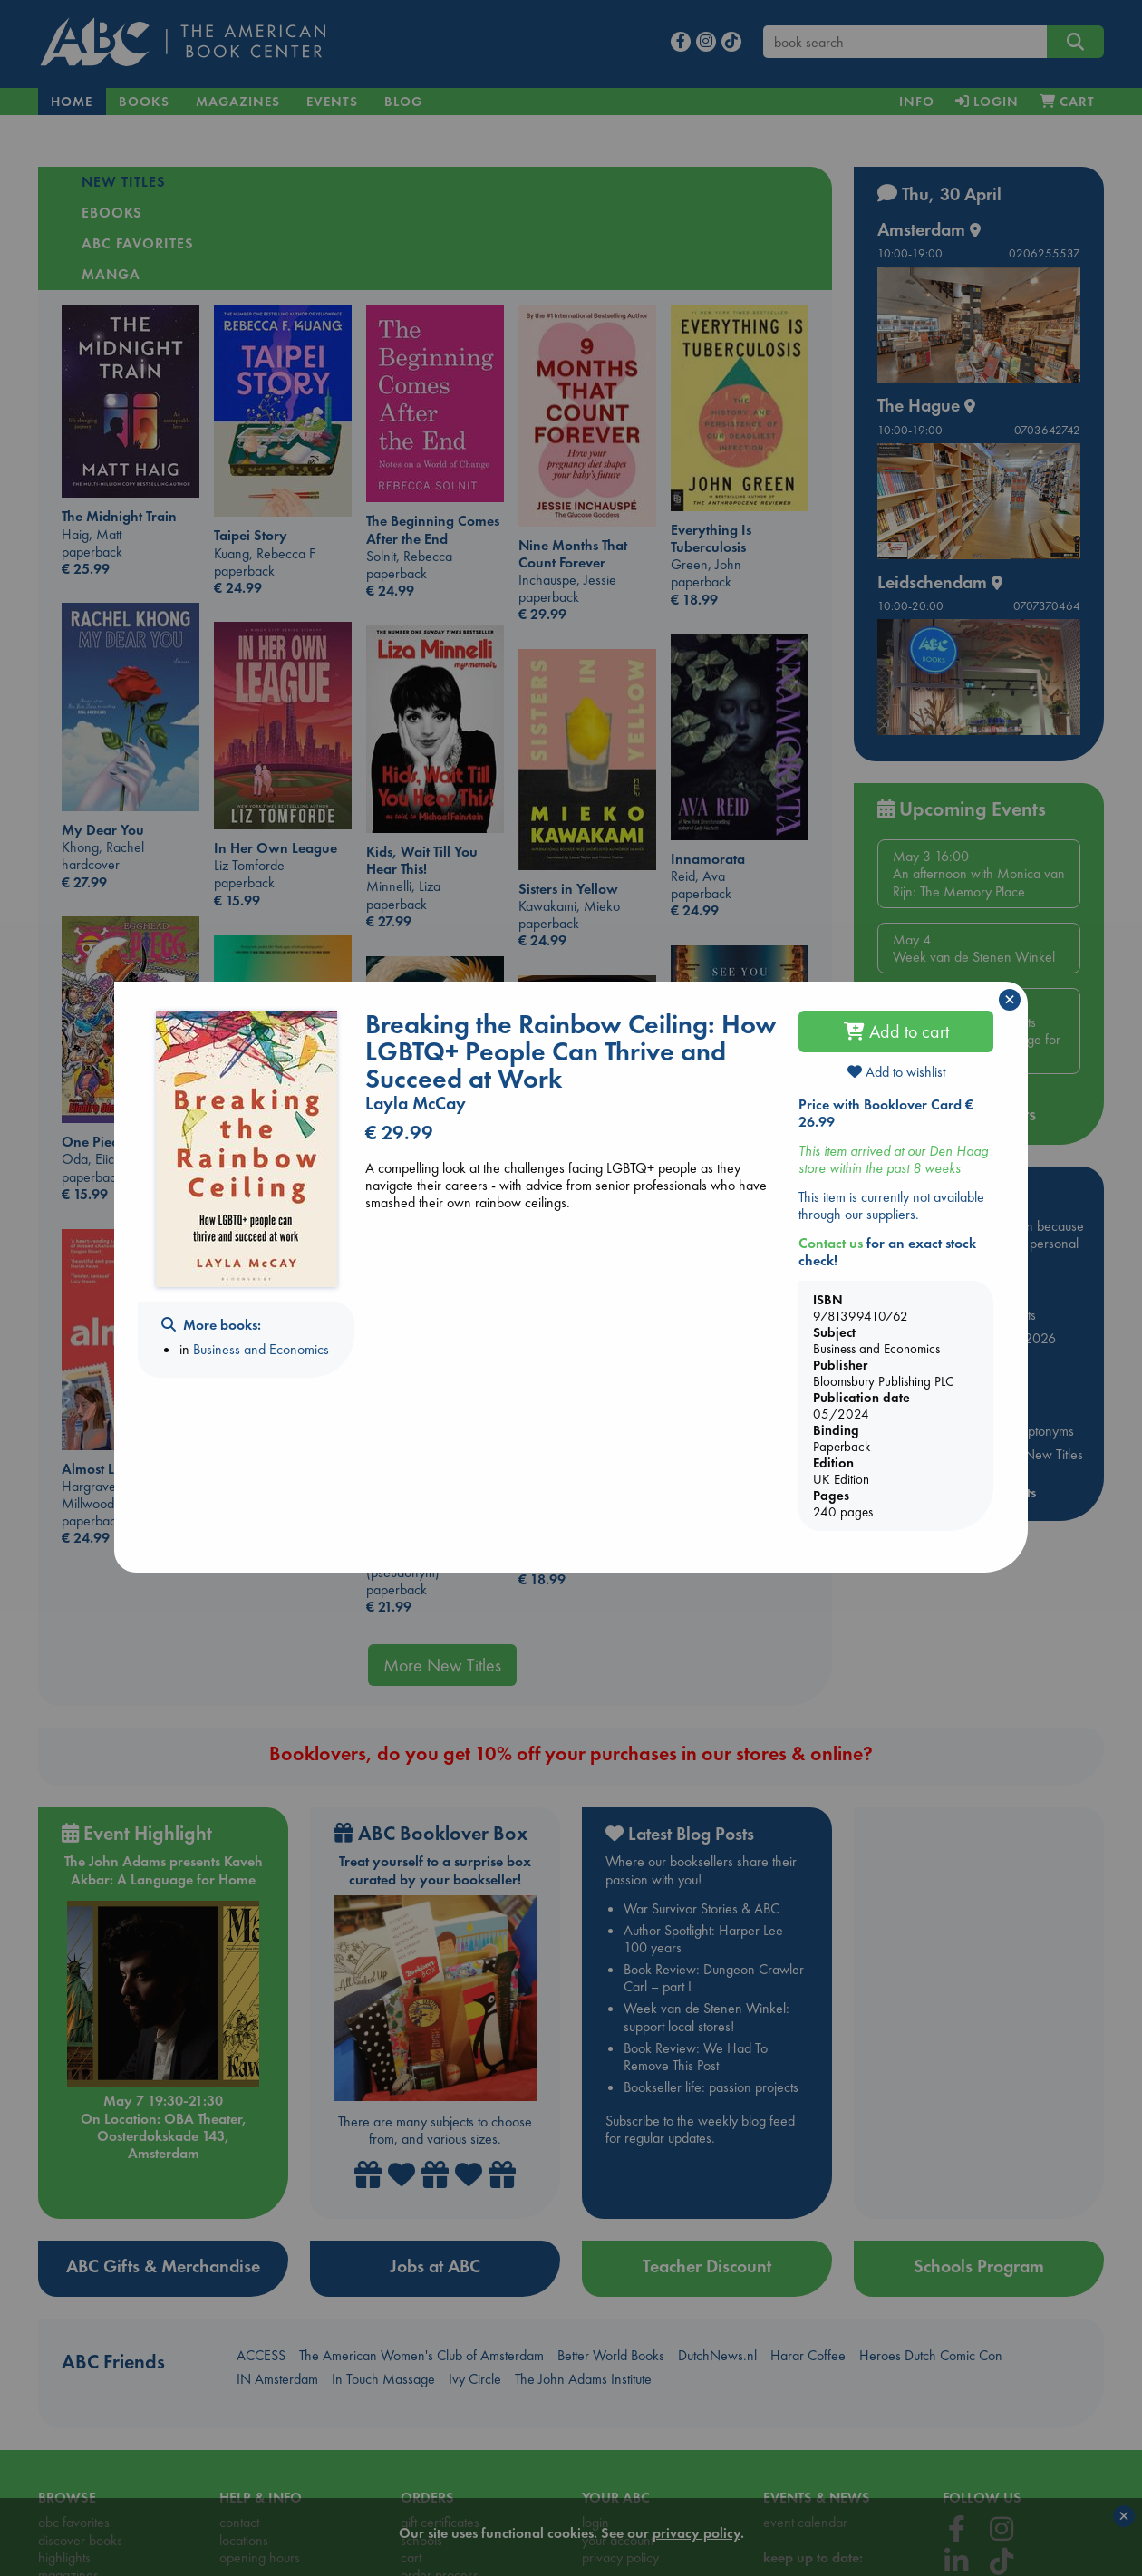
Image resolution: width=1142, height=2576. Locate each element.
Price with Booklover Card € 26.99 (885, 1113)
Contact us (830, 1243)
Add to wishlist (896, 1071)
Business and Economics (261, 1349)
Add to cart (896, 1031)
